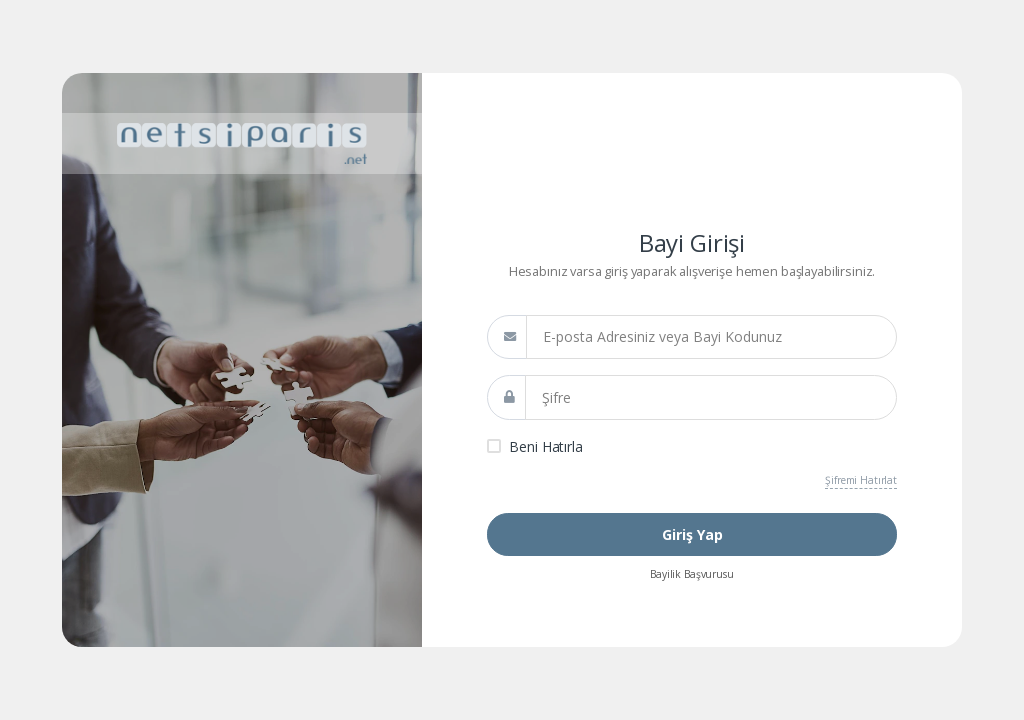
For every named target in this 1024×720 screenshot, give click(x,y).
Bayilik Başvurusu (692, 574)
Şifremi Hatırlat (861, 480)
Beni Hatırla (545, 446)
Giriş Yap (692, 534)
